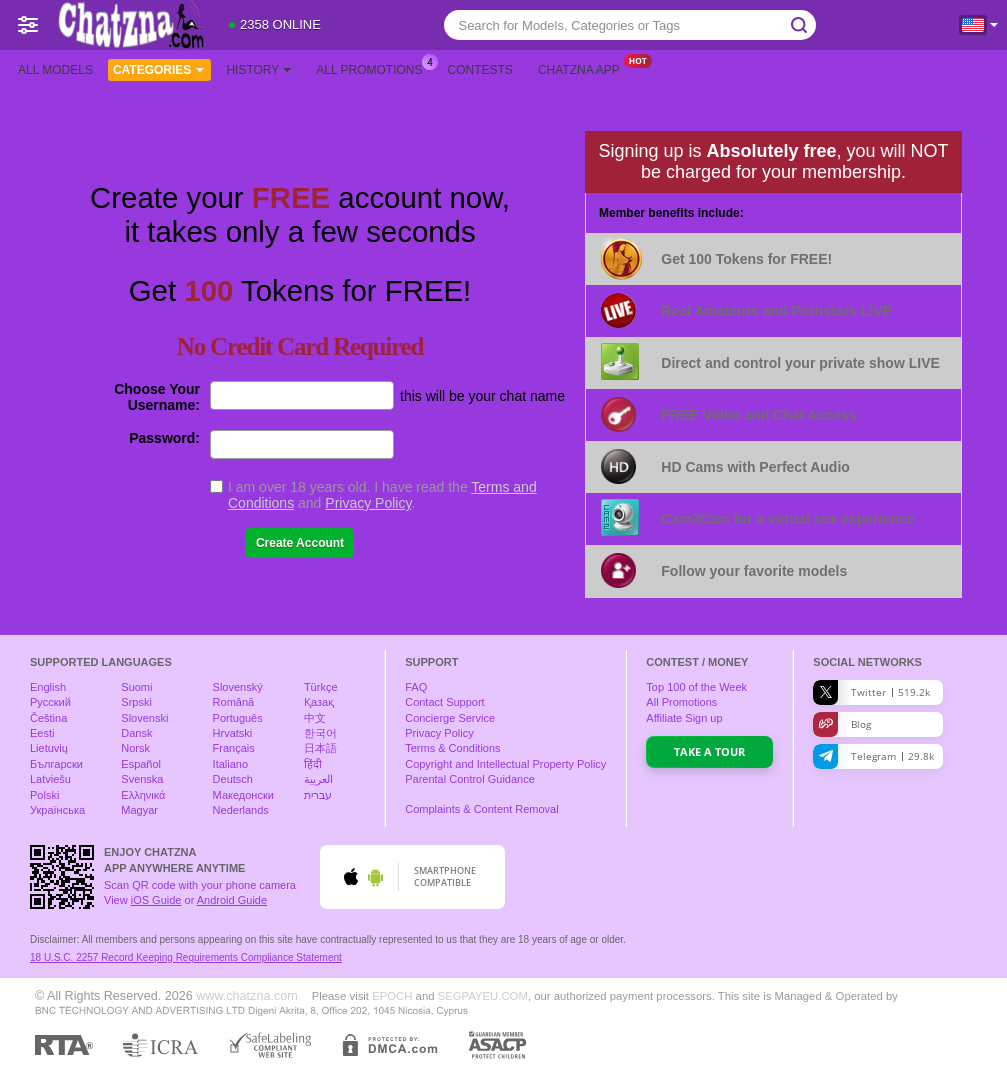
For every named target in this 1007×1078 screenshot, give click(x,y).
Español (141, 764)
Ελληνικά (143, 795)
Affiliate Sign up (684, 718)
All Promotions (374, 68)
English (48, 687)
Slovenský (238, 687)
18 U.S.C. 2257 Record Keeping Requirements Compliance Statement (186, 957)
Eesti (42, 733)
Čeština (48, 718)
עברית (318, 795)
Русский (50, 702)
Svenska (142, 779)
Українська (57, 810)
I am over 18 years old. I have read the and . (382, 495)
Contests (480, 70)
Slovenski (144, 718)
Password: (164, 438)
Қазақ (319, 702)
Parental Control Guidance (470, 779)
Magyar (139, 810)
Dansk (136, 733)
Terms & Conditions (452, 748)
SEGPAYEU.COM (483, 996)
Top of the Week (696, 687)
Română (234, 702)
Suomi (136, 687)
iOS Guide (156, 900)
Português (238, 718)
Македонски (243, 795)
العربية (318, 779)
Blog (842, 724)
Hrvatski (233, 733)
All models (55, 70)
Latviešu (50, 779)
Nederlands (241, 810)
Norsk (135, 748)
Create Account (300, 543)
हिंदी (313, 764)
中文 (315, 718)
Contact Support (445, 702)
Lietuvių (49, 748)
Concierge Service (450, 718)
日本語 (320, 748)
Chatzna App (584, 68)
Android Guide (232, 900)
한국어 (320, 733)
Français (234, 748)
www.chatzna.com (247, 996)
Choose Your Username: (157, 397)
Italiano (230, 764)
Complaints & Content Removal (481, 809)
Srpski (136, 702)
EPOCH (392, 996)
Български (56, 764)
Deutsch (233, 779)
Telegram (873, 756)
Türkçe (321, 687)
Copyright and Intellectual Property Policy (505, 764)
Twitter (871, 692)
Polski (44, 795)
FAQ (416, 687)
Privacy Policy (368, 503)
